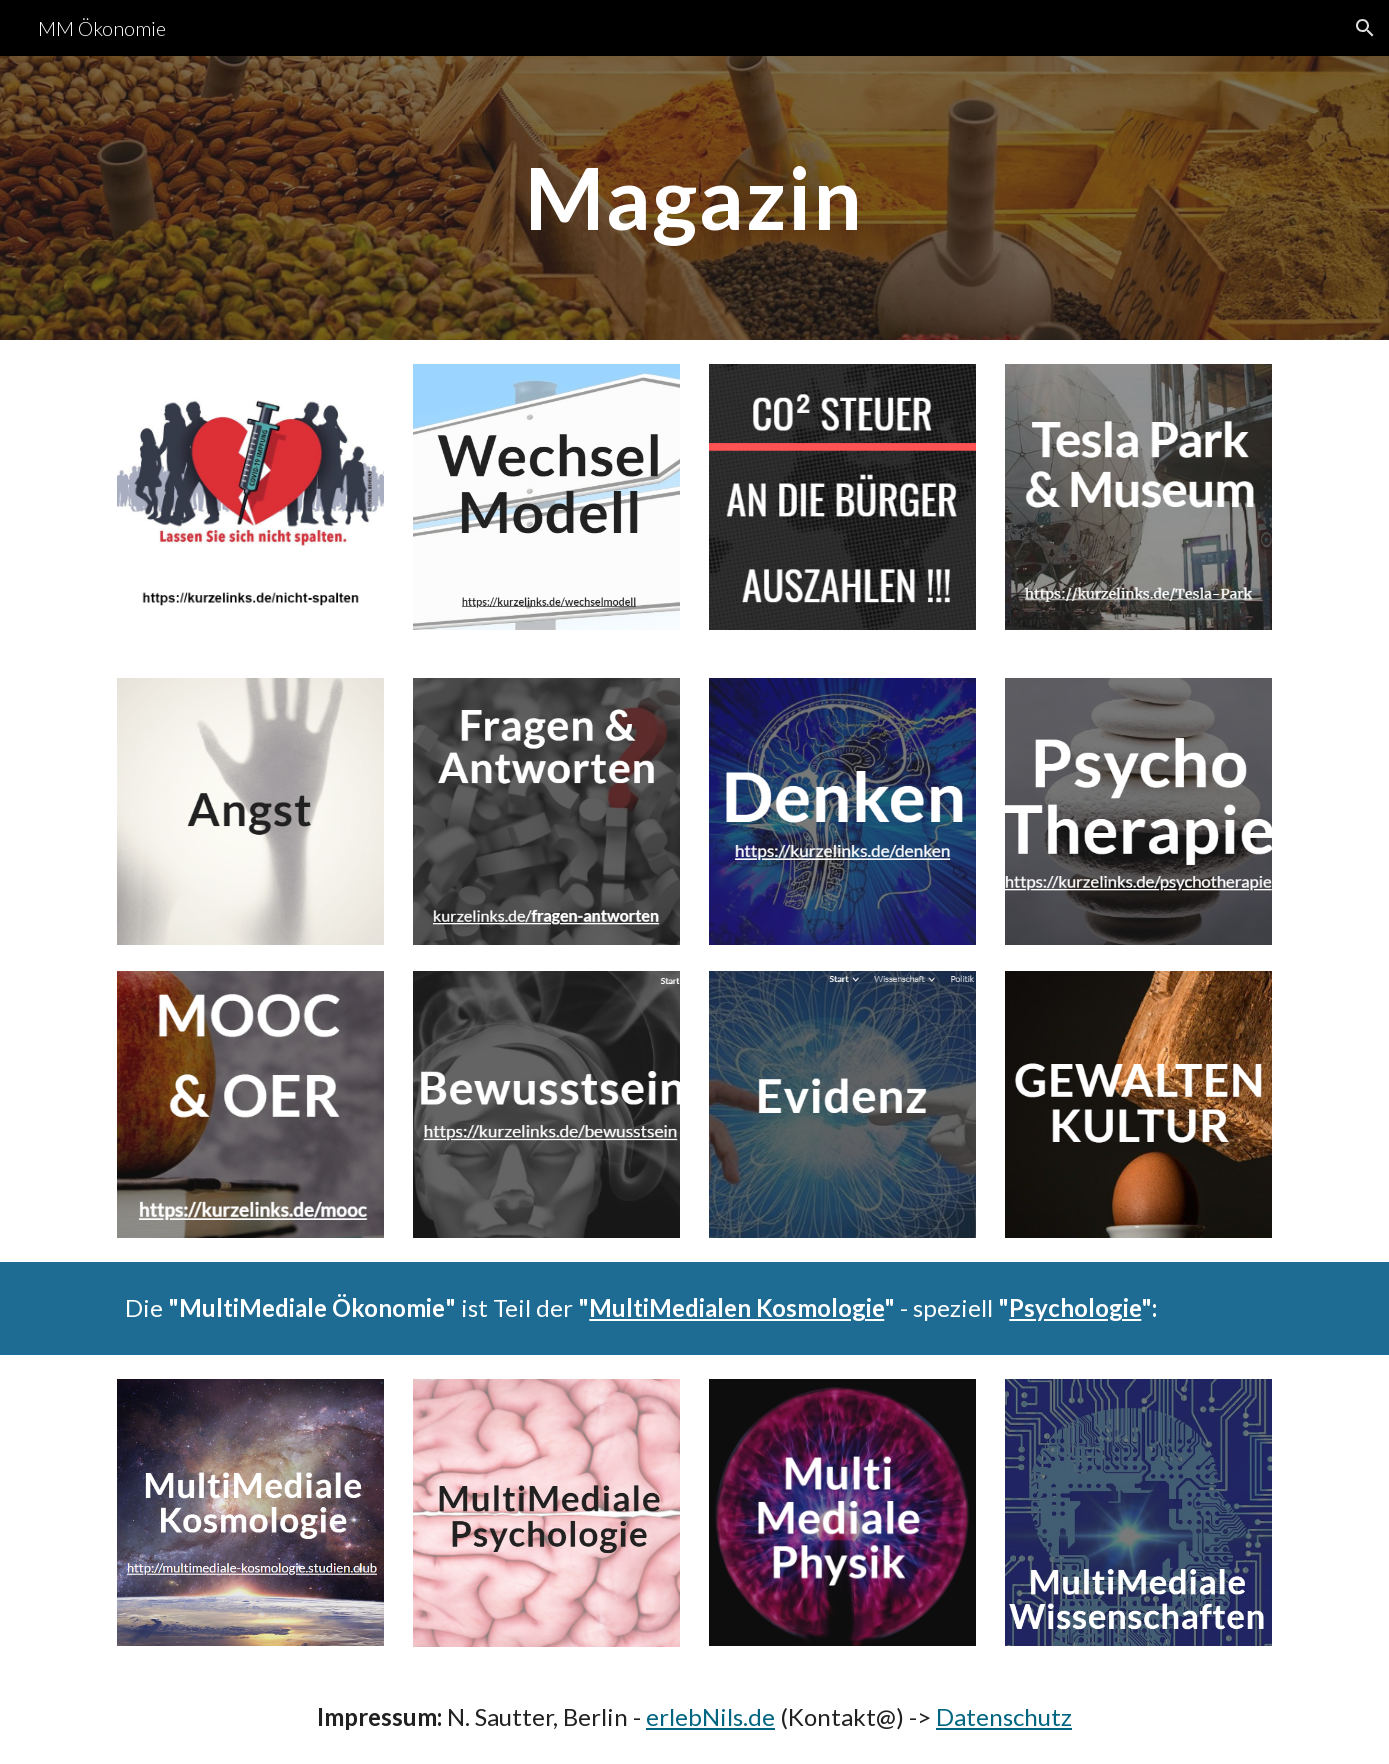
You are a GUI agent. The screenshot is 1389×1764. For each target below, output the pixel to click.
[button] (1365, 28)
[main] (695, 197)
